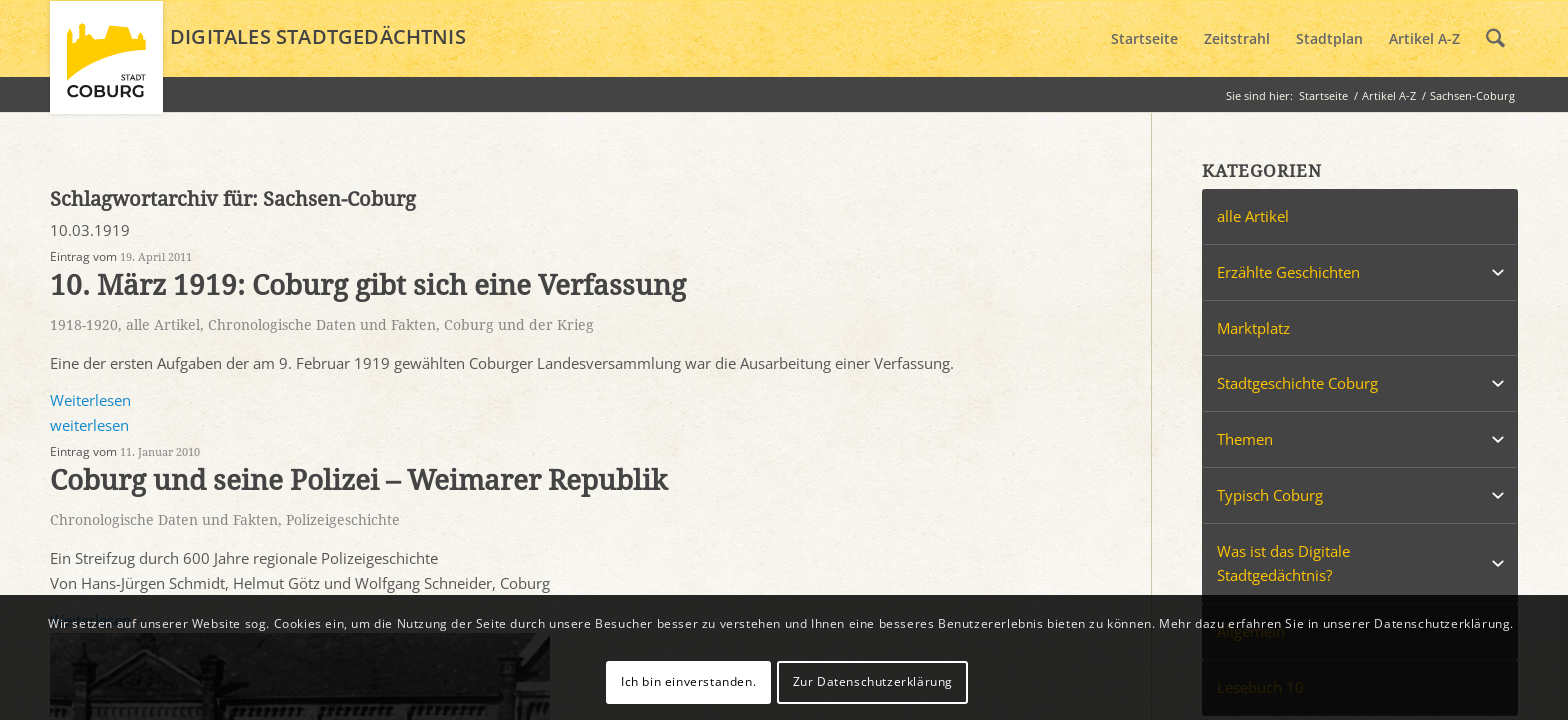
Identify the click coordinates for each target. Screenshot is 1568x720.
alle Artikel (163, 325)
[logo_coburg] (106, 66)
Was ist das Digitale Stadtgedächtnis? (1283, 563)
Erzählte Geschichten (1288, 272)
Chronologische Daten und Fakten (322, 325)
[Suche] (1495, 39)
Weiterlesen (90, 400)
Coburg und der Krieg (519, 325)
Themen (1245, 439)
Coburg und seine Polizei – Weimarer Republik (358, 480)
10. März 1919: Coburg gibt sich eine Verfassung (368, 285)
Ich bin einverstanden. (688, 681)
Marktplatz (1253, 328)
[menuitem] (1144, 39)
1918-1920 (84, 325)
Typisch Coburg (1270, 495)
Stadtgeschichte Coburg (1297, 383)
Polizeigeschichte (343, 520)
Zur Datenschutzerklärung (873, 681)
